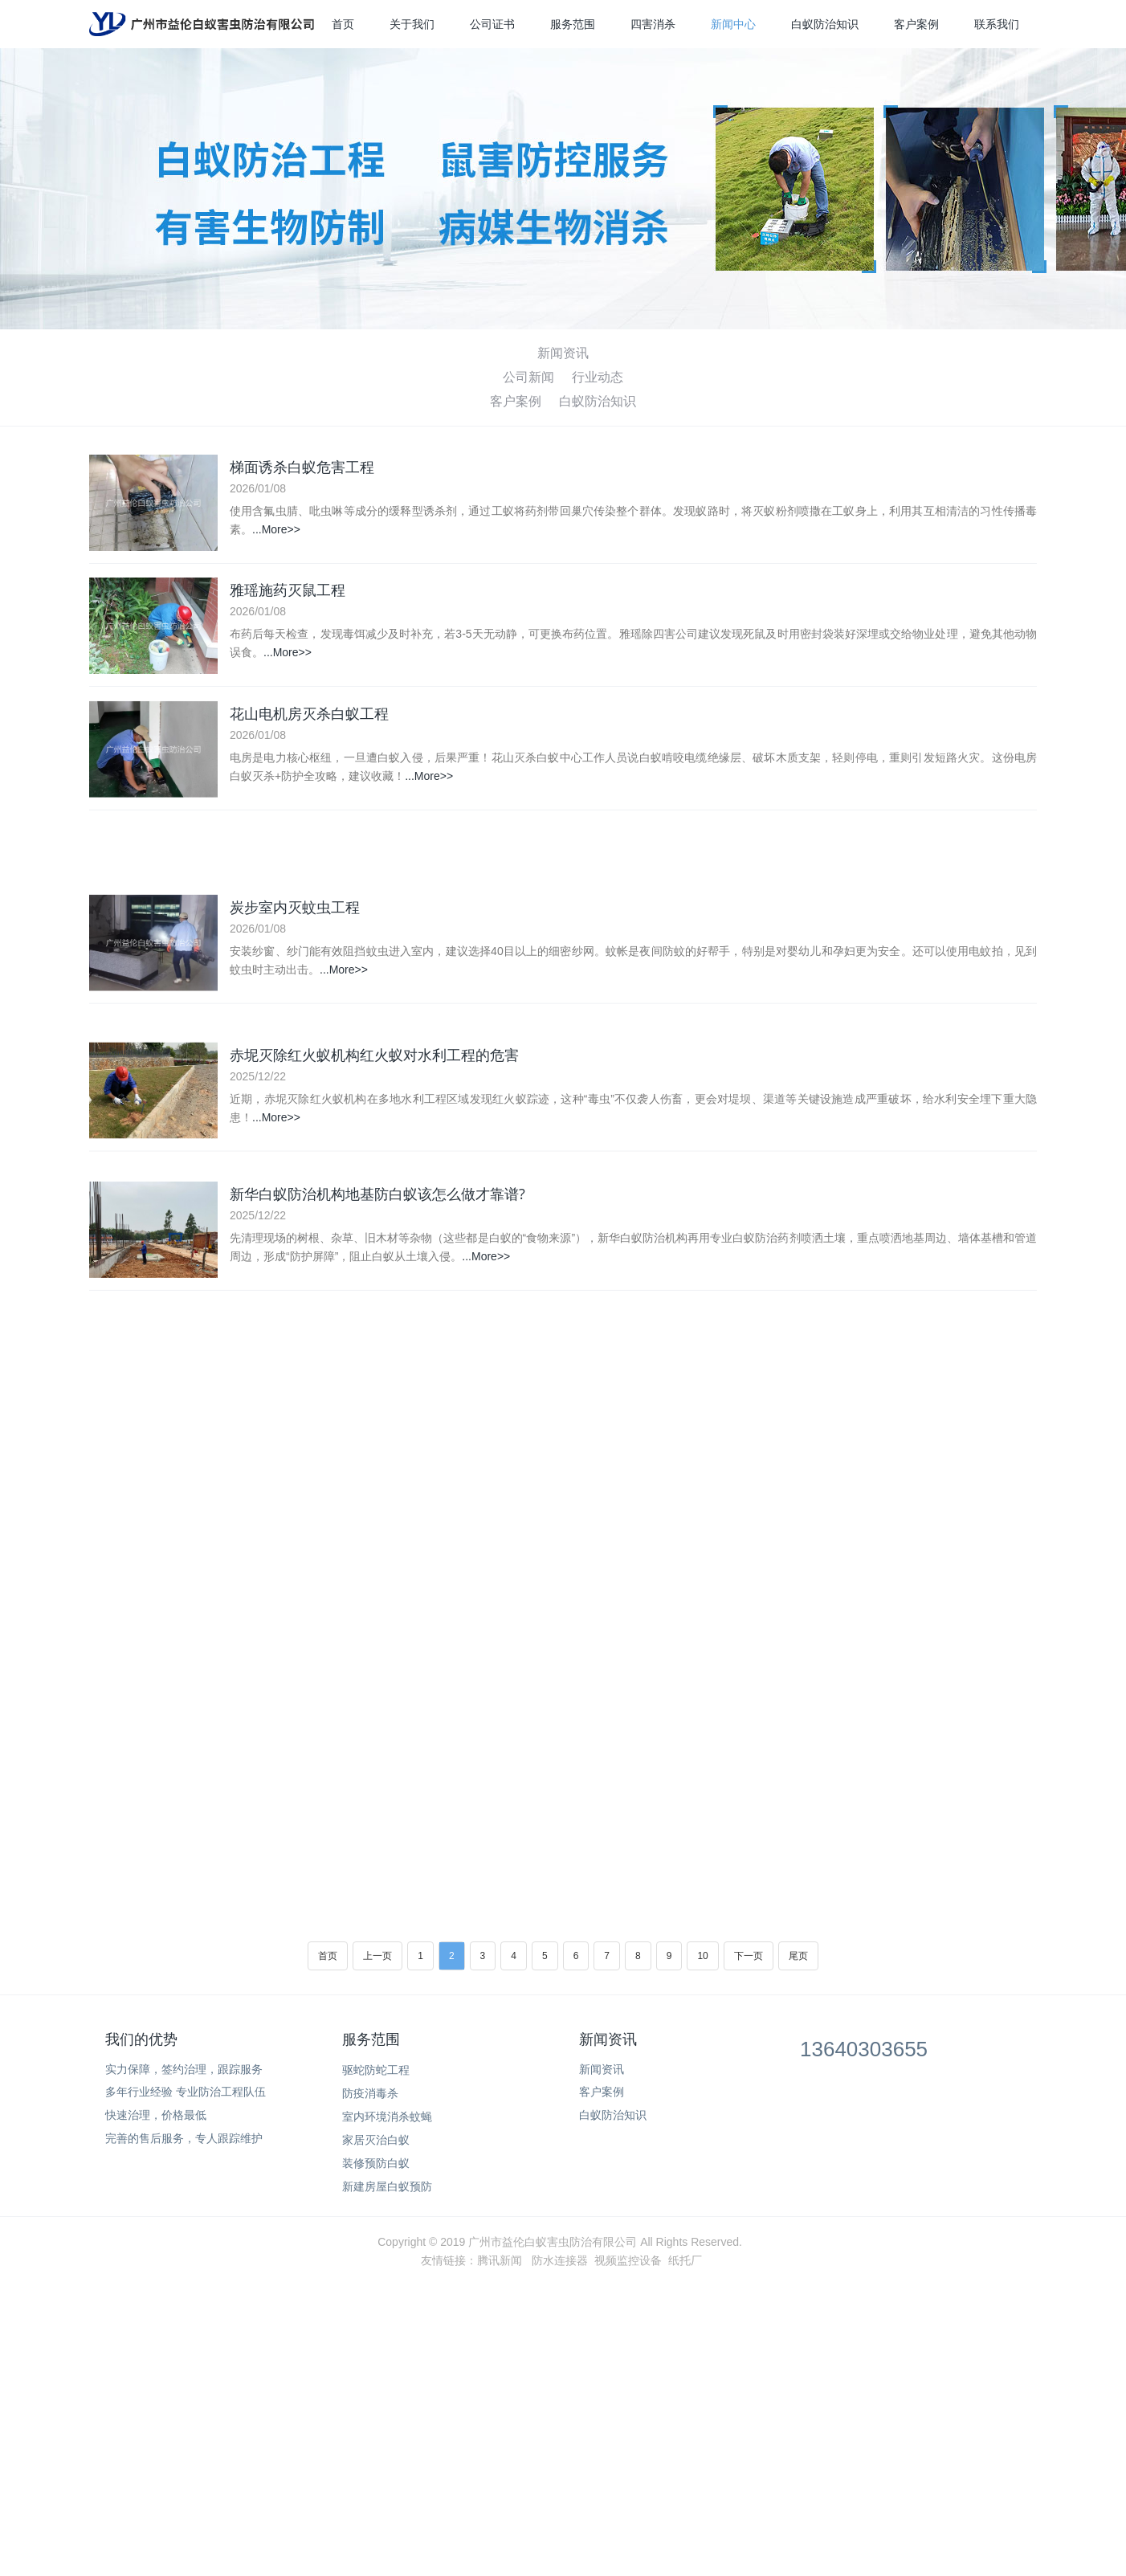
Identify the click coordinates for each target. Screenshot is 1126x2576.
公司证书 (492, 24)
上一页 (377, 1956)
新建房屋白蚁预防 (387, 2186)
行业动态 (597, 377)
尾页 (798, 1956)
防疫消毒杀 (370, 2093)
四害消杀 (652, 24)
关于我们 (412, 24)
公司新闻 (528, 377)
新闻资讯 (563, 353)
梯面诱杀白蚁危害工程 (302, 467)
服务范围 (572, 24)
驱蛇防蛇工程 (376, 2070)
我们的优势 (141, 2039)
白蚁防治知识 (825, 24)
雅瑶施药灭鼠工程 (287, 593)
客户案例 (916, 24)
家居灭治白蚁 (376, 2139)
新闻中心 (733, 24)
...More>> (276, 530)
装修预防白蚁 (376, 2163)
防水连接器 (560, 2260)
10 (702, 1956)
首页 (343, 24)
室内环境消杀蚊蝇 (387, 2116)
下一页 (748, 1956)
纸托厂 (685, 2260)
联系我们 (996, 24)
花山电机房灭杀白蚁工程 (309, 719)
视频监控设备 (628, 2260)
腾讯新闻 (499, 2260)
